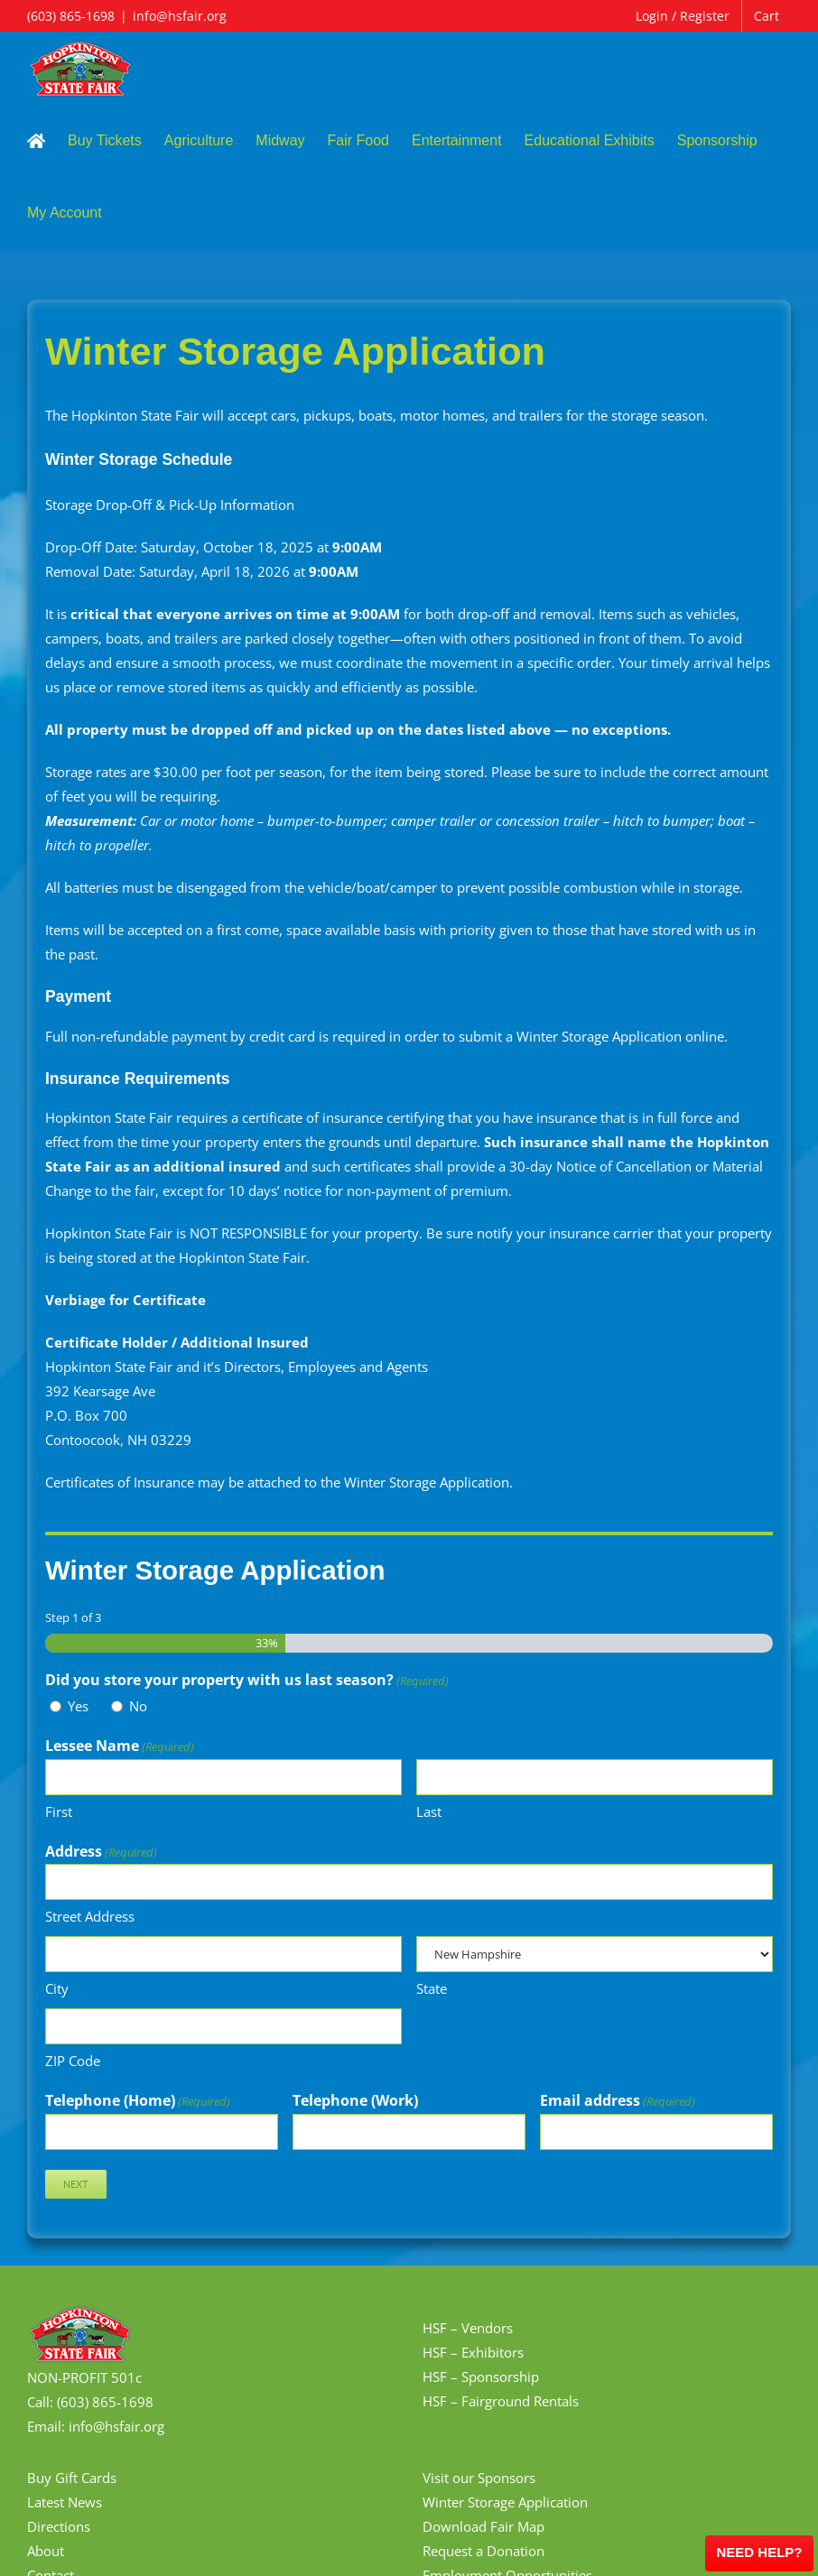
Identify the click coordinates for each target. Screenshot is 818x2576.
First (58, 1811)
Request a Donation (483, 2551)
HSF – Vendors (468, 2328)
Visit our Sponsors (479, 2478)
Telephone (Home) (137, 2101)
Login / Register (683, 15)
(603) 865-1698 (71, 15)
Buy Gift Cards (71, 2478)
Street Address (90, 1916)
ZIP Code (72, 2061)
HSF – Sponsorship (481, 2377)
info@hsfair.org (180, 15)
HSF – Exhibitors (473, 2352)
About (45, 2551)
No (138, 1706)
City (57, 1988)
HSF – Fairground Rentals (501, 2401)
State (431, 1988)
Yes (78, 1706)
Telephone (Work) (355, 2100)
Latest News (64, 2502)
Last (429, 1811)
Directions (58, 2526)
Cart (766, 15)
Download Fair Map (483, 2526)
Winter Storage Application (505, 2502)
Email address (617, 2101)
